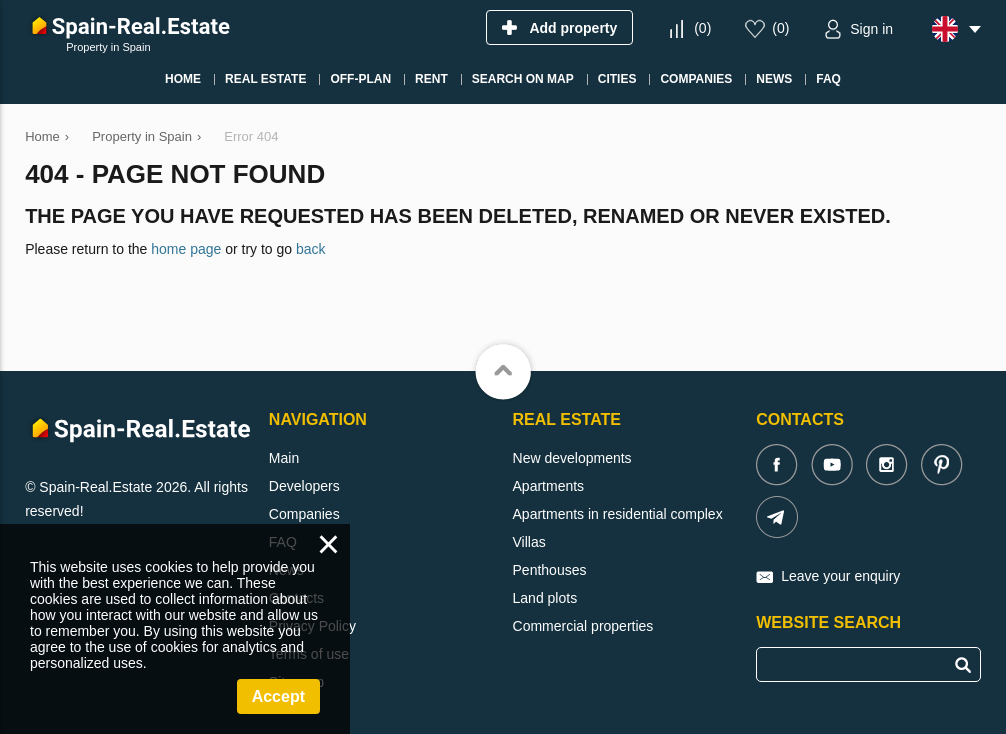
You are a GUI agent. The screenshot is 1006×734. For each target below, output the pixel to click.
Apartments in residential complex (618, 514)
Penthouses (550, 570)
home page (186, 249)
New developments (572, 458)
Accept (278, 696)
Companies (304, 514)
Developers (304, 486)
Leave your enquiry (840, 576)
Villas (529, 542)
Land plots (545, 598)
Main (284, 458)
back (311, 249)
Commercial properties (583, 626)
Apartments (549, 486)
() (702, 28)
